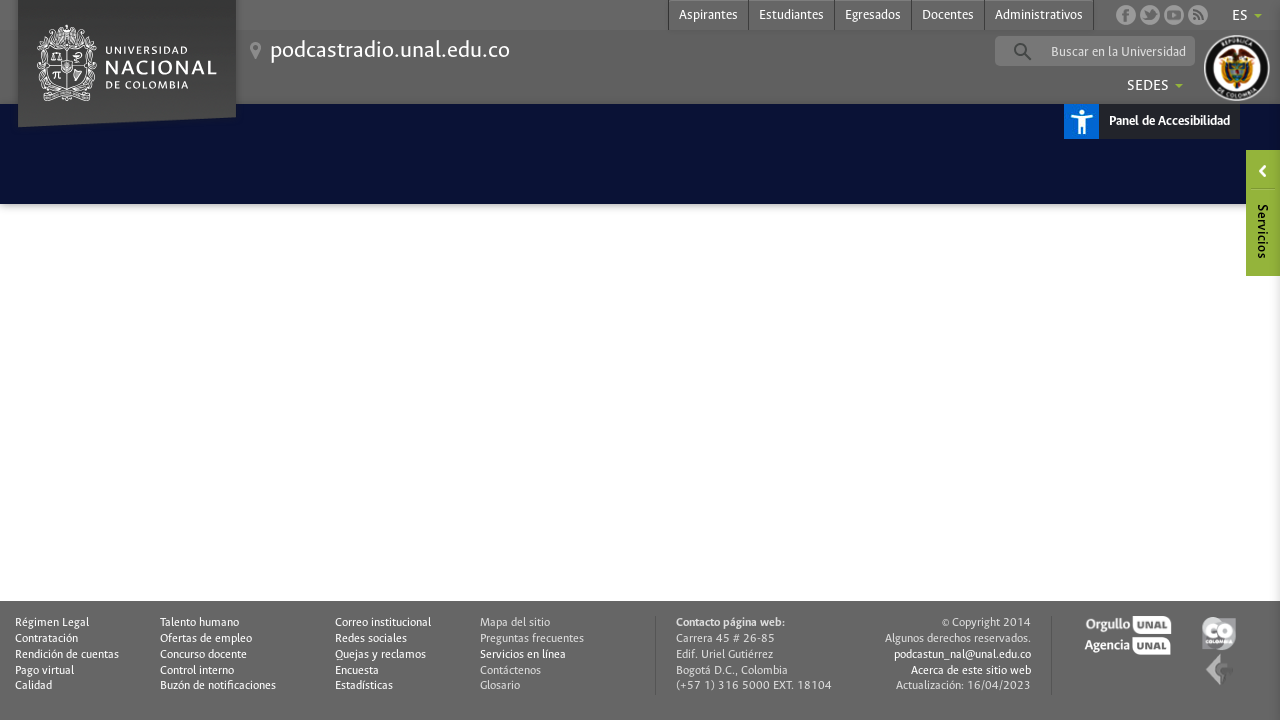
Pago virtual (44, 671)
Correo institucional (383, 623)
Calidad (33, 686)
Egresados (873, 15)
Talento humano (199, 623)
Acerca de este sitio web (971, 671)
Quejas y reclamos (380, 655)
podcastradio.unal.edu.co (390, 51)
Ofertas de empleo (206, 639)
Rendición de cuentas (67, 655)
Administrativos (1039, 15)
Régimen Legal (52, 623)
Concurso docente (203, 655)
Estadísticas (364, 686)
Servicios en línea (523, 655)
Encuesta (357, 671)
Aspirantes (708, 15)
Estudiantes (791, 15)
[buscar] (1126, 52)
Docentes (948, 15)
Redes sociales (371, 639)
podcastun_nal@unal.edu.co (962, 655)
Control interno (197, 671)
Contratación (46, 639)
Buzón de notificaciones (218, 686)
